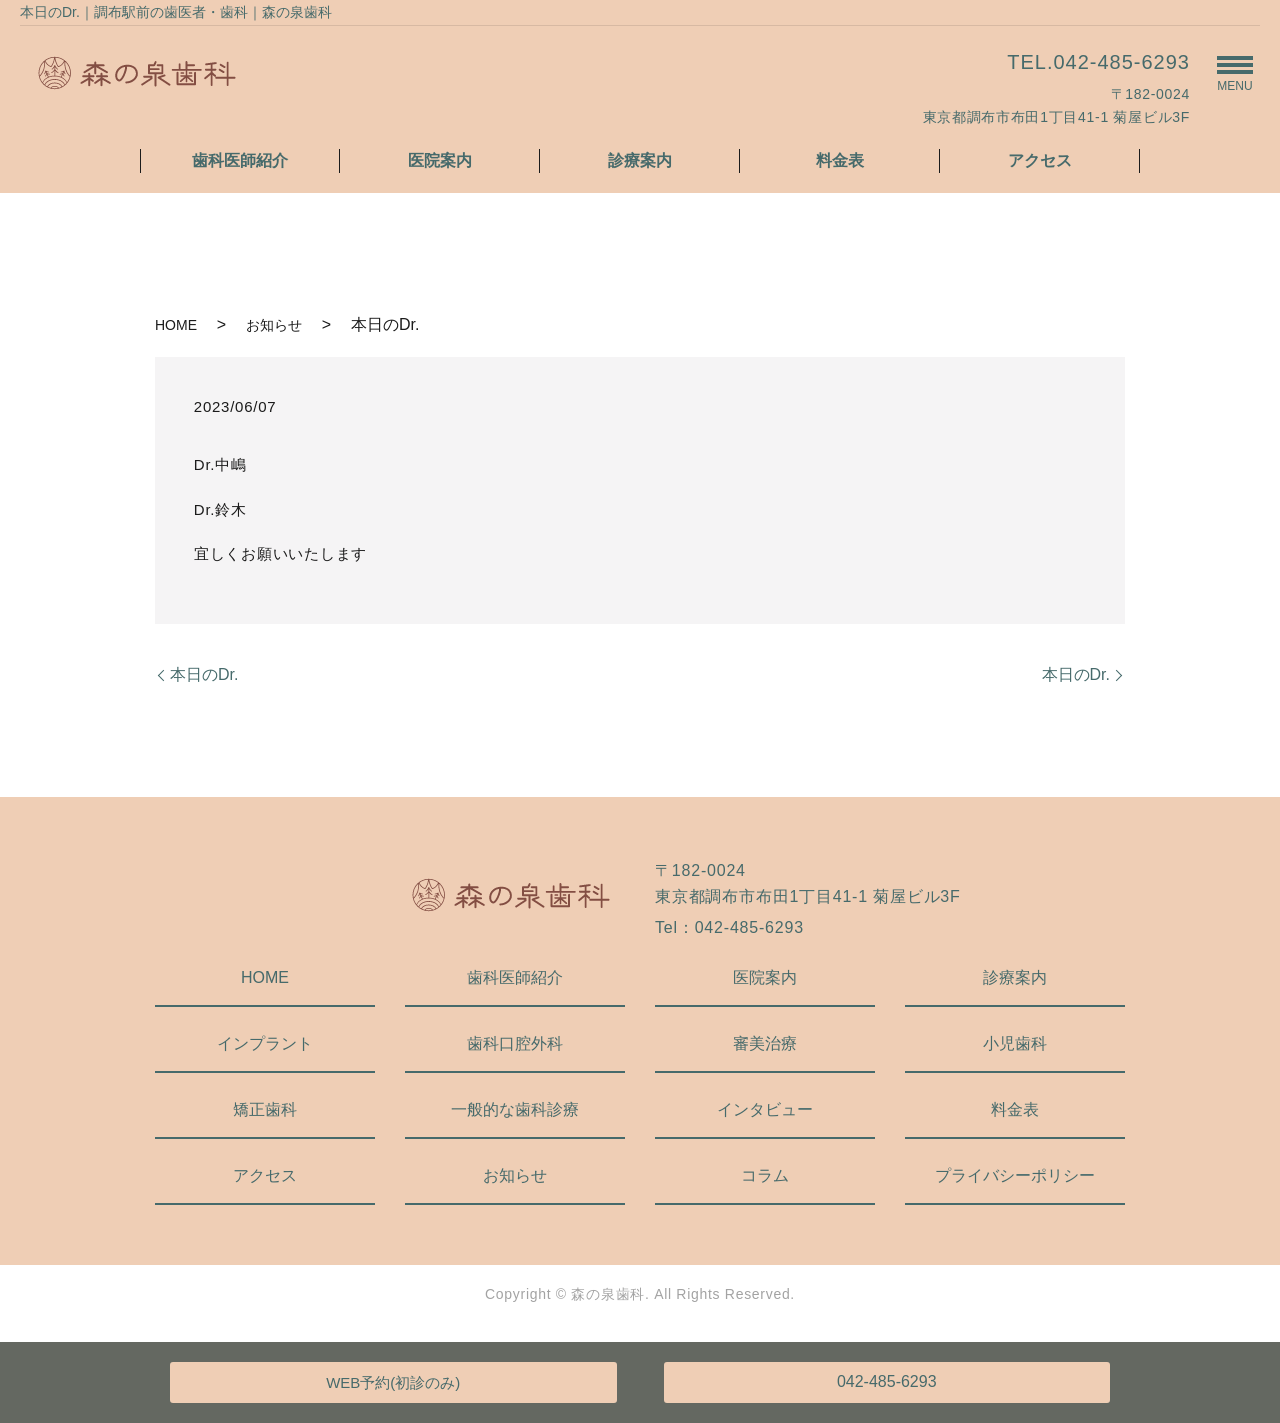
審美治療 (765, 1043)
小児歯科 (1015, 1043)
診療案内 (640, 160)
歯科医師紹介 (240, 160)
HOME (176, 325)
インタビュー (765, 1109)
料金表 (840, 160)
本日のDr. (204, 674)
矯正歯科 (265, 1109)
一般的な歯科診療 (515, 1109)
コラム (765, 1175)
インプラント (265, 1043)
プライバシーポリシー (1015, 1175)
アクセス (1040, 160)
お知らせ (274, 325)
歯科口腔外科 (515, 1043)
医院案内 (440, 160)
